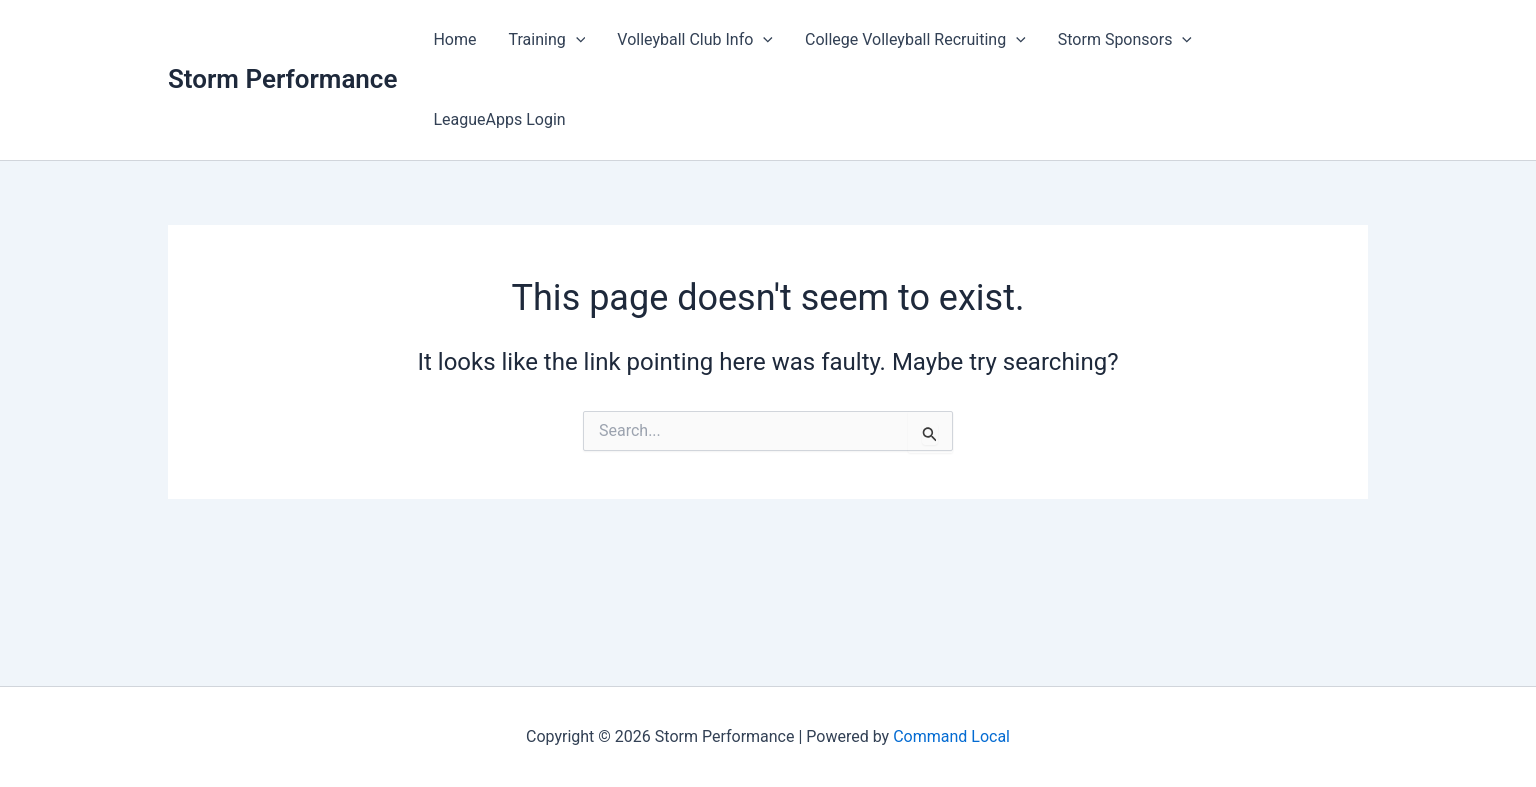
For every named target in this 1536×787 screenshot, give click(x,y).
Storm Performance (282, 79)
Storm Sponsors (1125, 40)
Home (454, 39)
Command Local (951, 736)
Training (547, 40)
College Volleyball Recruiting (915, 40)
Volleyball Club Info (695, 40)
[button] (576, 40)
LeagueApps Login (499, 119)
